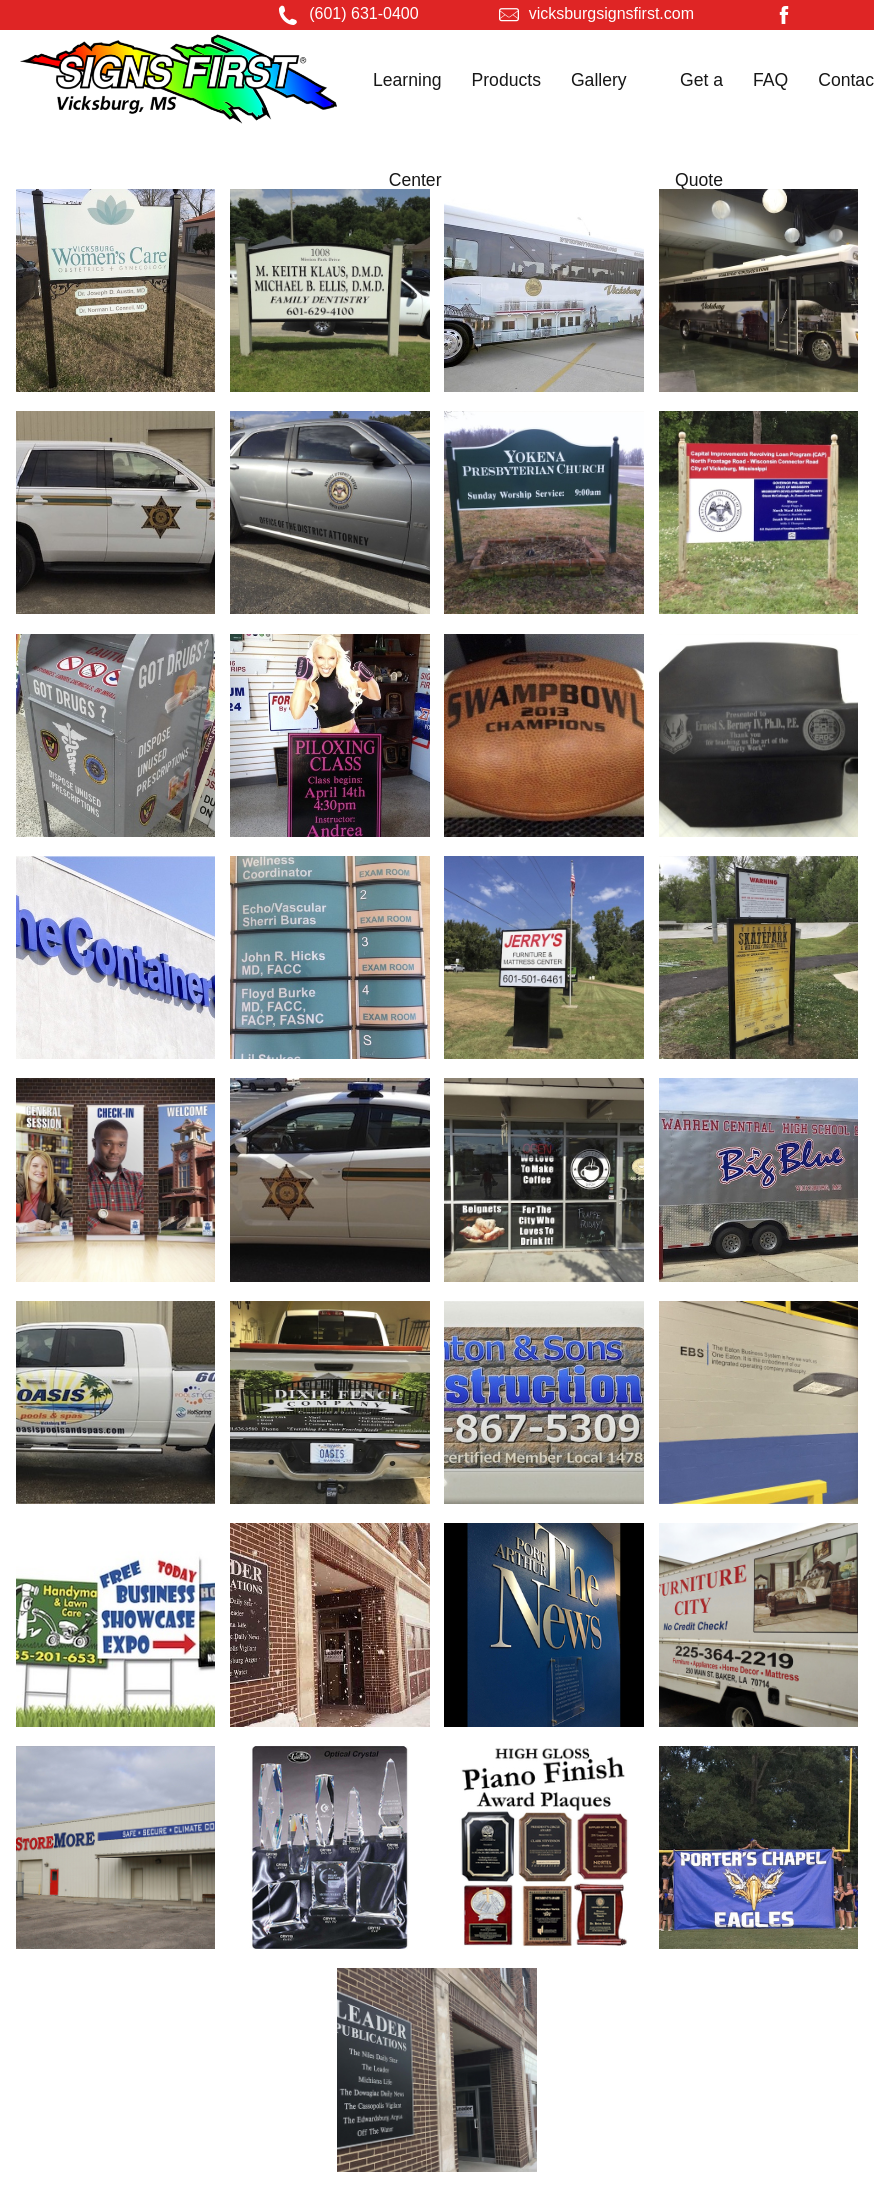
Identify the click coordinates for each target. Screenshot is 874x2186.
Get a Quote (699, 130)
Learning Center (407, 130)
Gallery (599, 80)
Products (506, 80)
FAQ (770, 80)
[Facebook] (784, 18)
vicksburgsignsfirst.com (611, 13)
